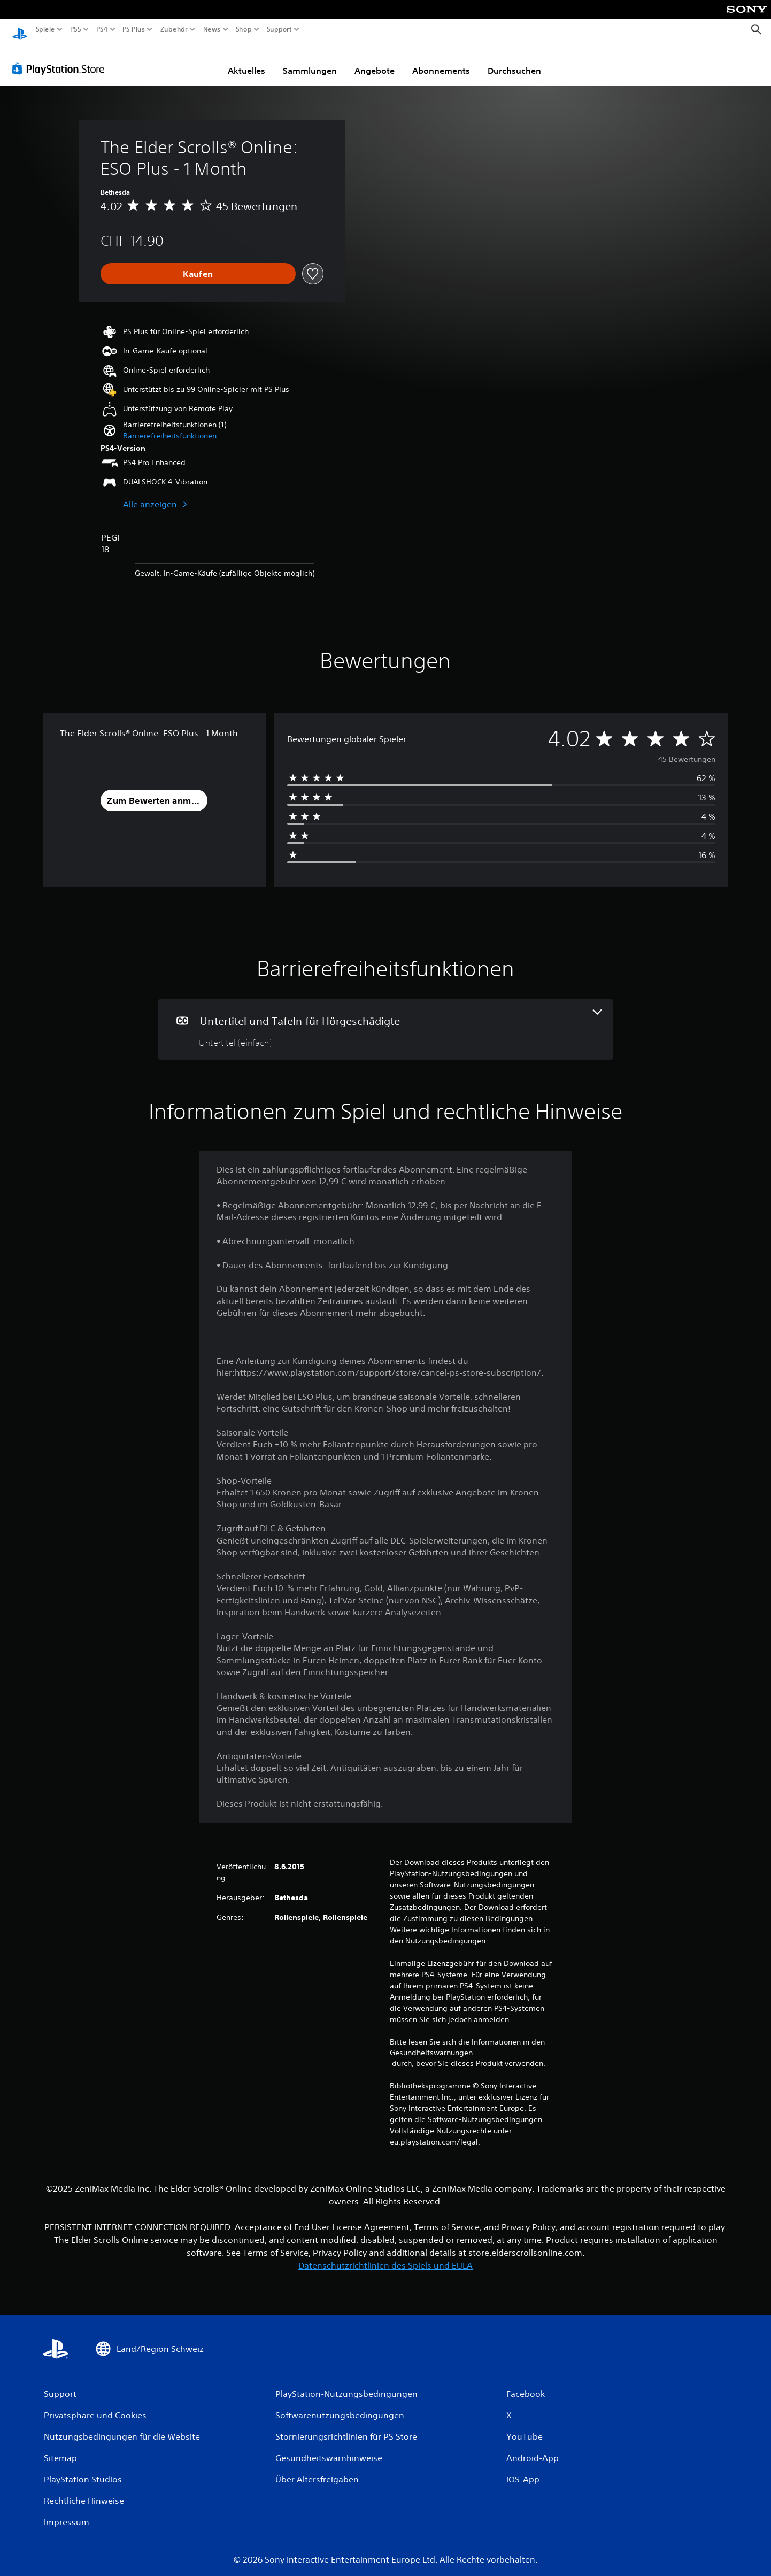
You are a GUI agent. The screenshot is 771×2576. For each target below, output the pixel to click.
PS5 (75, 29)
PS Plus (133, 29)
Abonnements (441, 60)
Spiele (45, 29)
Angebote (374, 60)
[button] (170, 425)
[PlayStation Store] (61, 58)
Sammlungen (310, 60)
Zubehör (173, 29)
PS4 (101, 29)
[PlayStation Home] (20, 29)
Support (279, 29)
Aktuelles (246, 60)
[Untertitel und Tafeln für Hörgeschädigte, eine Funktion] (385, 1019)
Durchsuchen (514, 60)
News (212, 29)
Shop (244, 29)
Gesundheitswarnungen (431, 2042)
